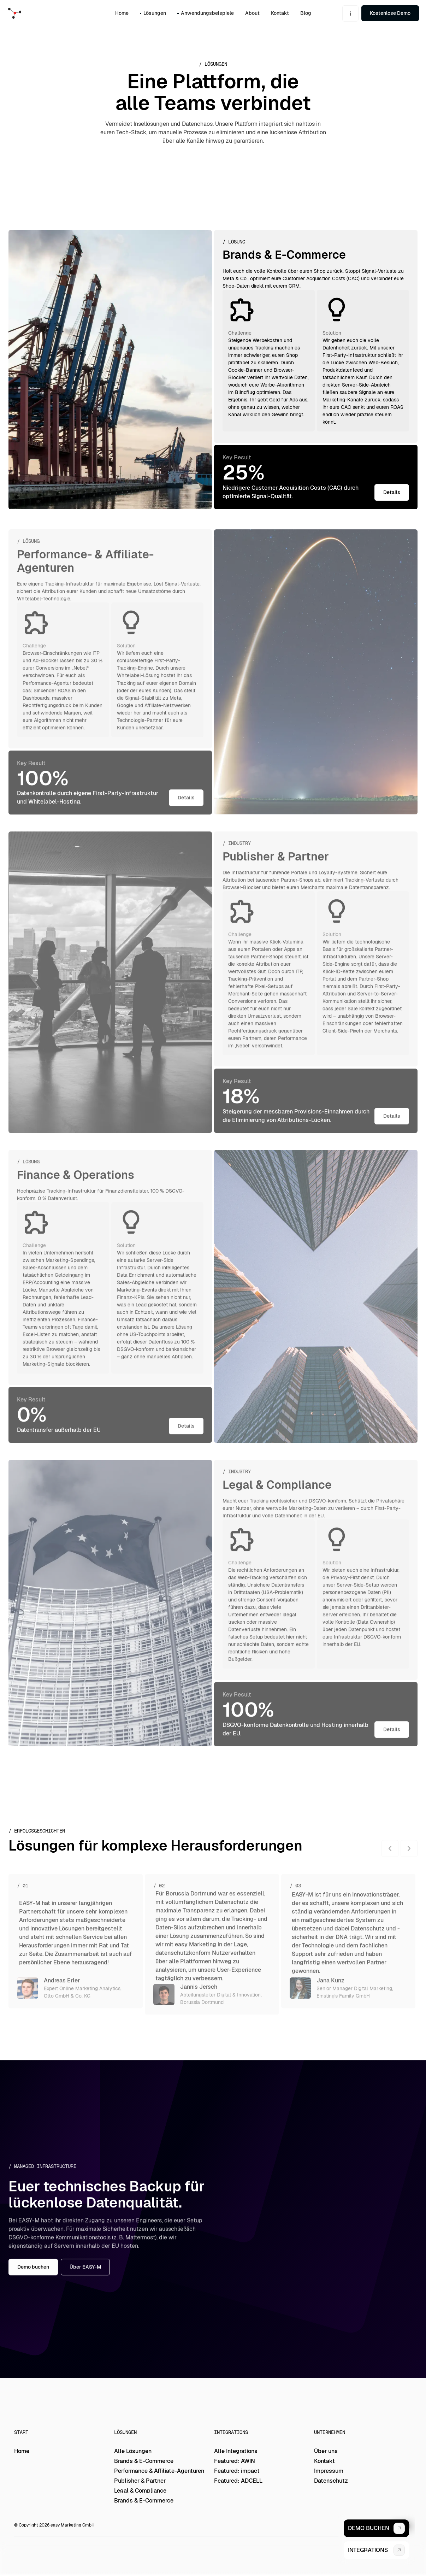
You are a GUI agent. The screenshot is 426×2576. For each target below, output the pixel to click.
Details (391, 492)
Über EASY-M (85, 2274)
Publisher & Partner (140, 2480)
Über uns (326, 2451)
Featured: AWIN (234, 2461)
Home (21, 2451)
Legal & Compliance (140, 2490)
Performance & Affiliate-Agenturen (159, 2471)
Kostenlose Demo (390, 13)
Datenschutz (331, 2480)
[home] (27, 13)
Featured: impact (237, 2471)
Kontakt (324, 2461)
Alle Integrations (236, 2451)
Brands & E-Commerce (143, 2461)
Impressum (328, 2471)
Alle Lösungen (133, 2451)
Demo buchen (33, 2274)
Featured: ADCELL (238, 2480)
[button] (350, 13)
